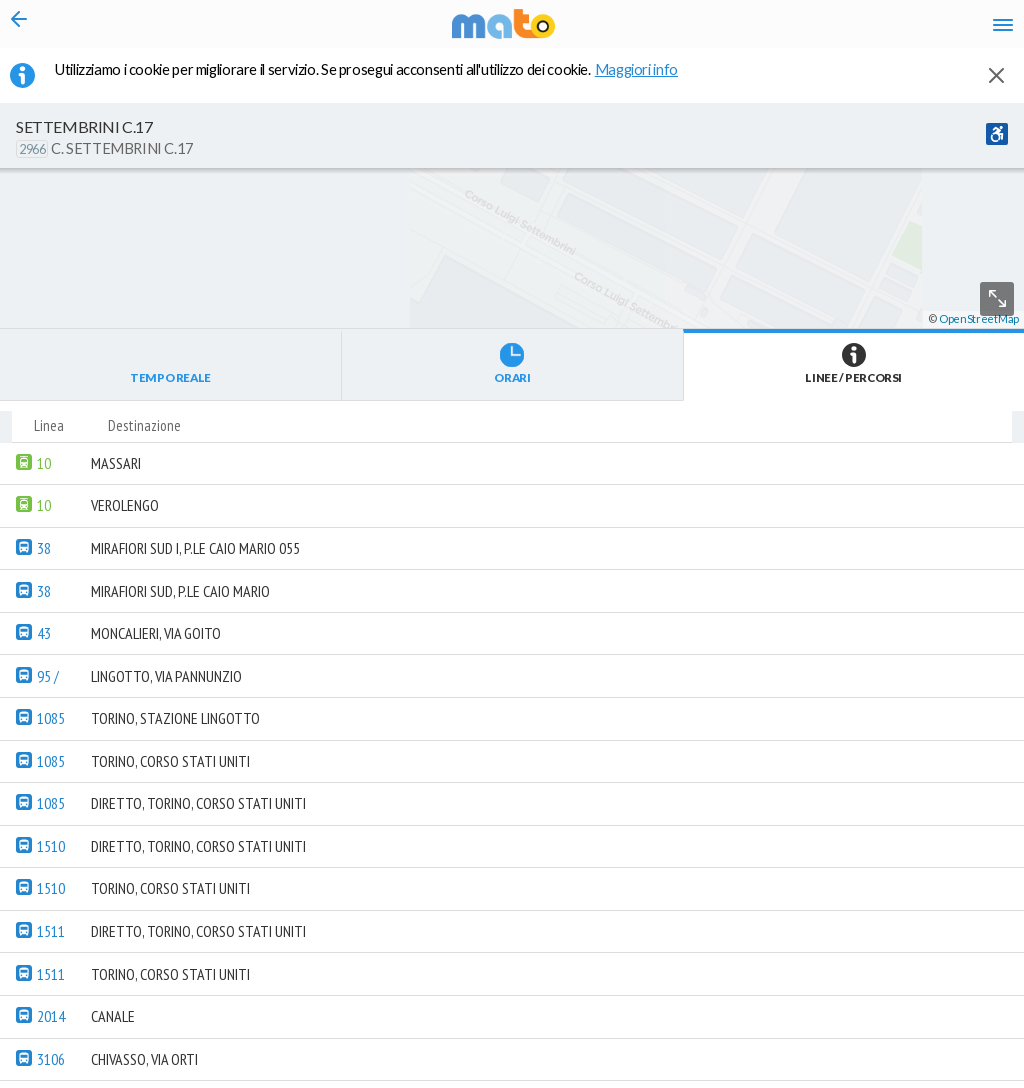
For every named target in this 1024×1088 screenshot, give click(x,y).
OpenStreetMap (979, 1079)
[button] (535, 1029)
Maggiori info (647, 81)
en (752, 30)
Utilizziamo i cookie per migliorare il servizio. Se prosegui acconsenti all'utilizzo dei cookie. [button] (379, 81)
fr (791, 30)
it (716, 30)
